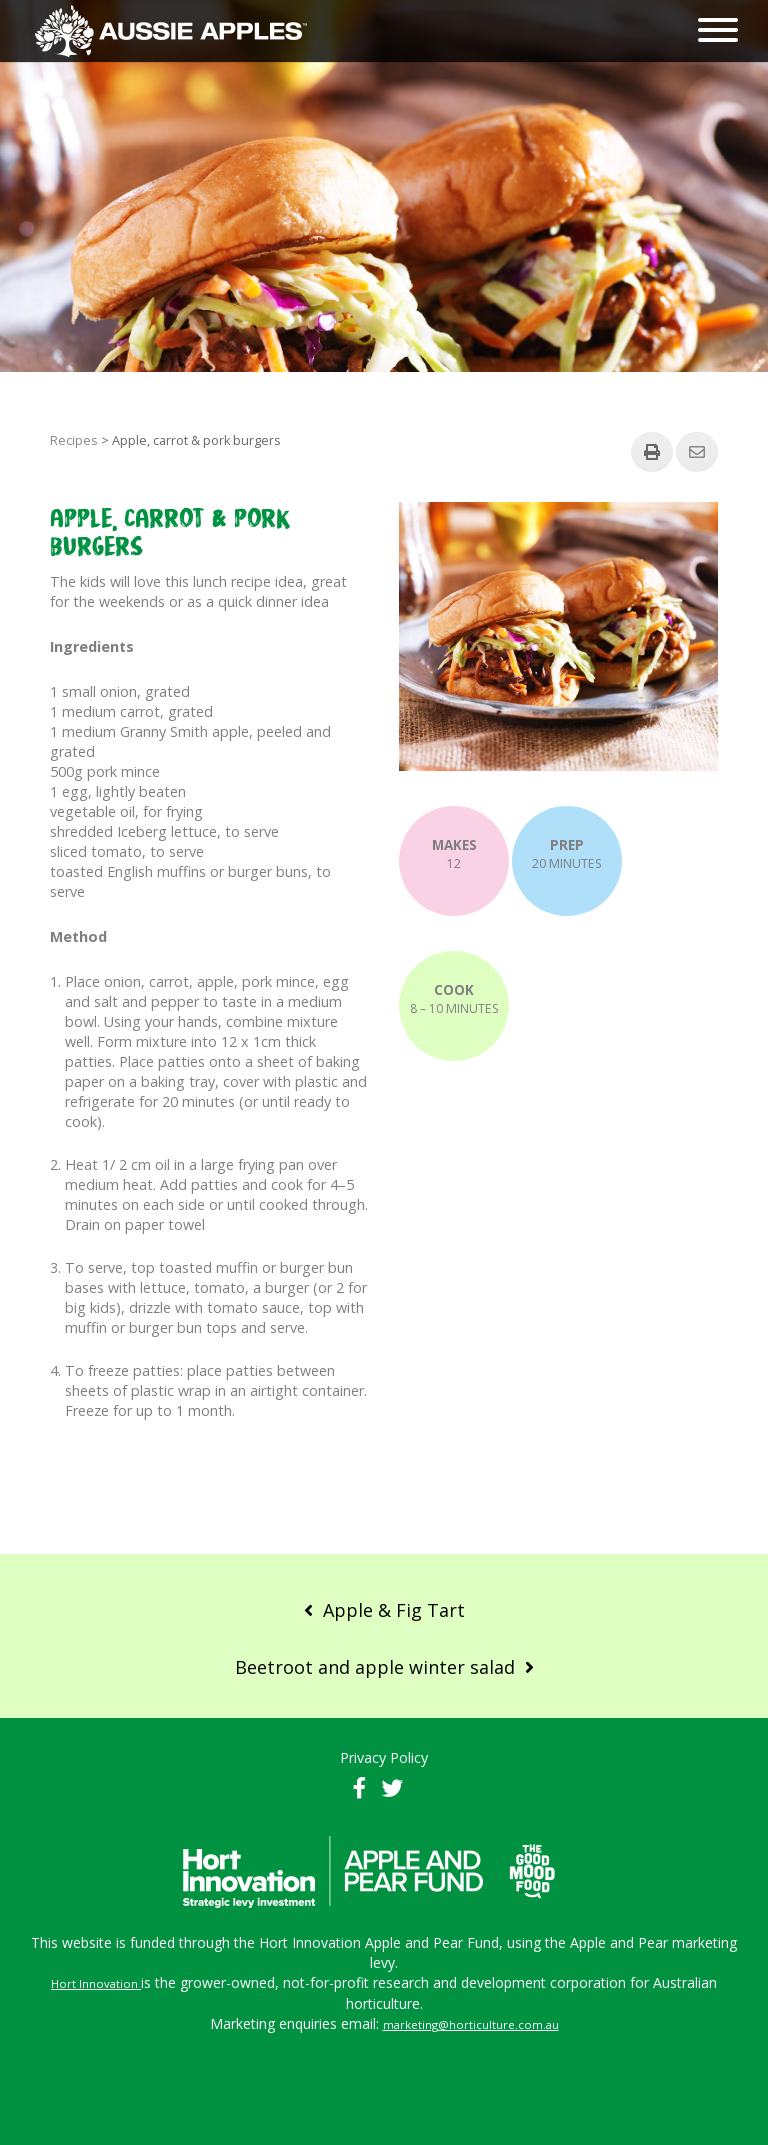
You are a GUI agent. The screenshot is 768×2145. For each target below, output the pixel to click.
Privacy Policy (384, 1757)
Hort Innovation (94, 1983)
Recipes (74, 440)
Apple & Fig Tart (394, 1610)
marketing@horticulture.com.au (471, 2024)
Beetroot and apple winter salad (375, 1667)
